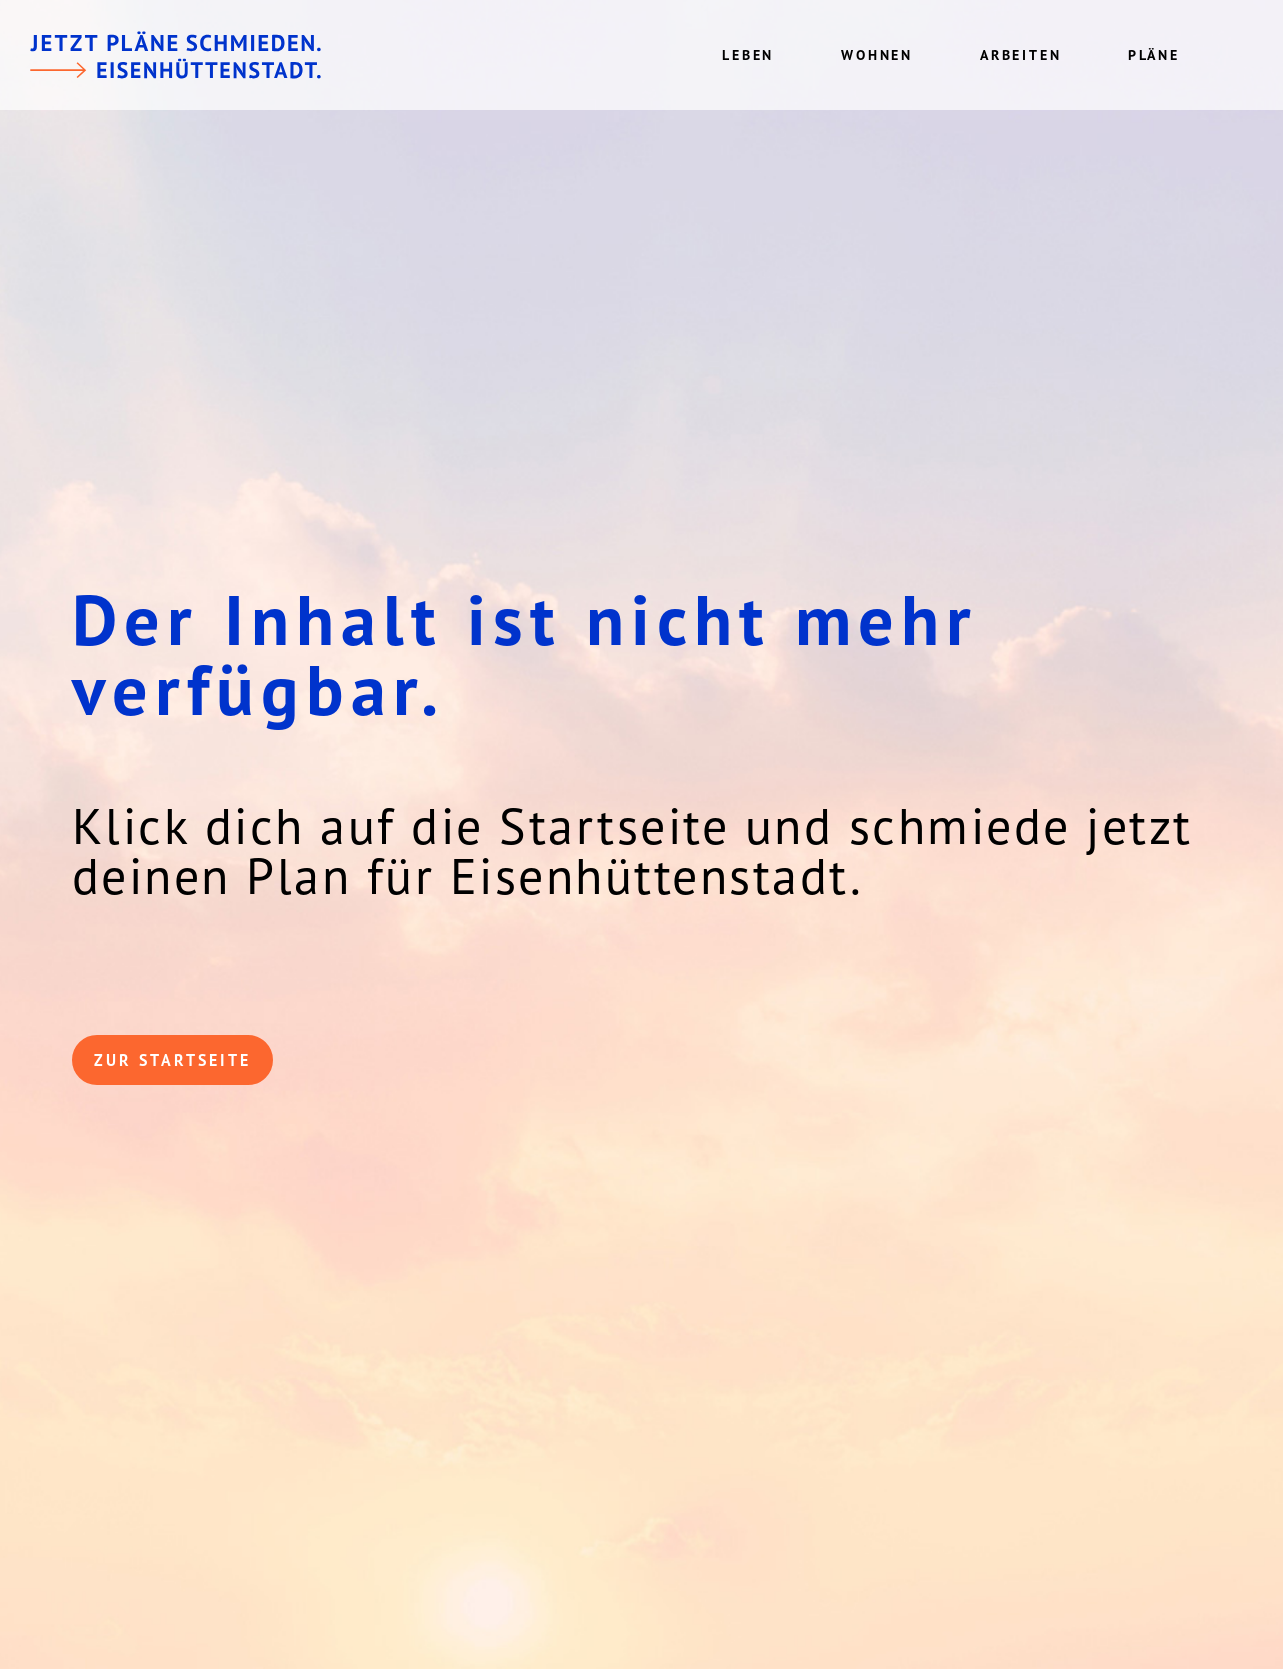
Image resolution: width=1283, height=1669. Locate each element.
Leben (748, 55)
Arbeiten (1020, 55)
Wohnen (877, 55)
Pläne (1153, 55)
